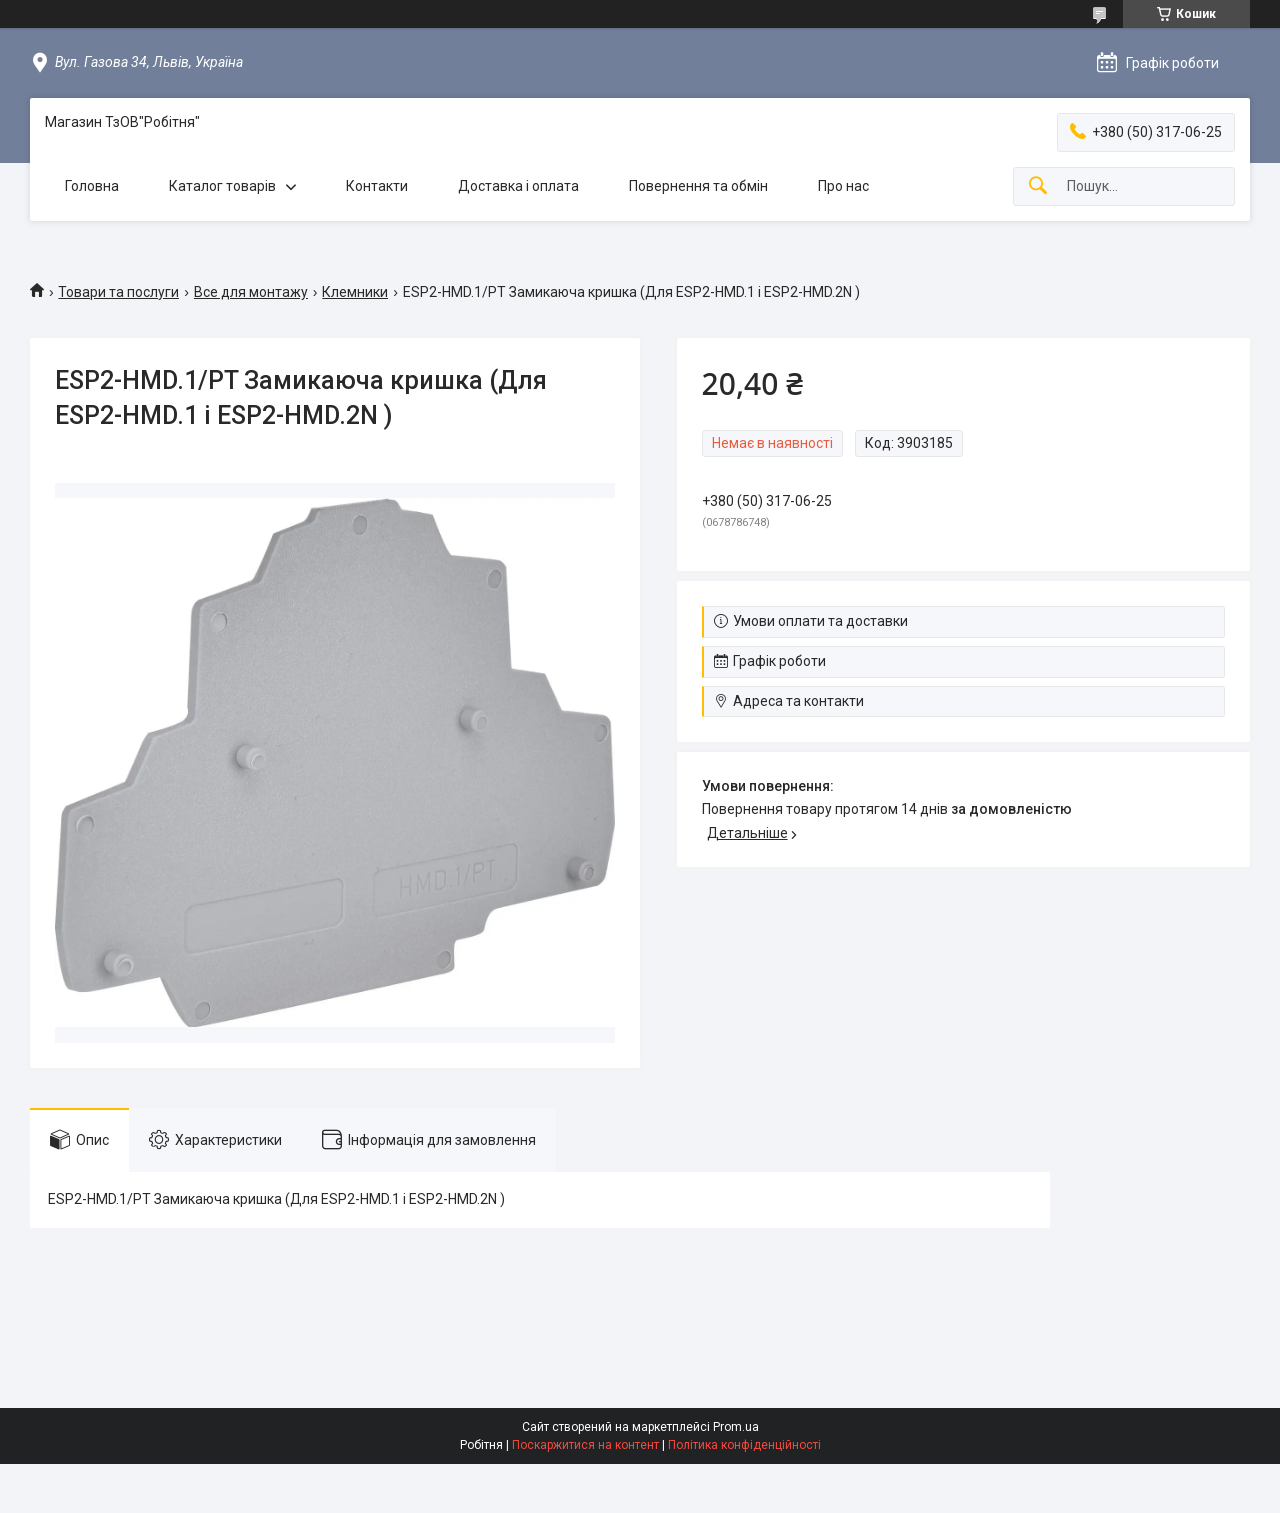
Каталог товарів (222, 186)
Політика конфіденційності (744, 1445)
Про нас (843, 186)
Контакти (377, 186)
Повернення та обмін (698, 186)
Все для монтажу (251, 292)
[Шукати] (1038, 186)
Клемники (355, 292)
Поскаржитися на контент (585, 1445)
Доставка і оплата (518, 186)
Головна (92, 186)
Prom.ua (736, 1427)
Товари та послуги (118, 292)
